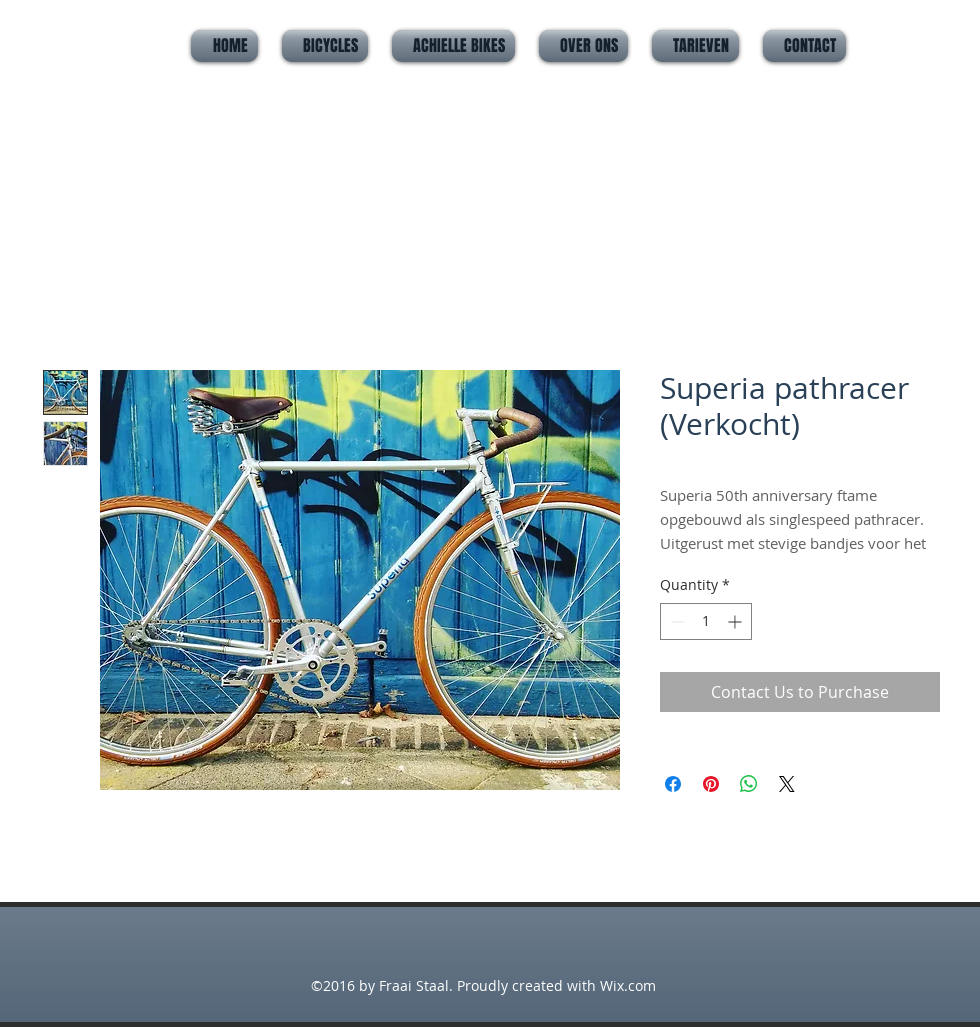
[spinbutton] (706, 621)
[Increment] (736, 621)
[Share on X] (787, 784)
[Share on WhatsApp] (749, 784)
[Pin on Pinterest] (711, 784)
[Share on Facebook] (673, 784)
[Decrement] (675, 621)
